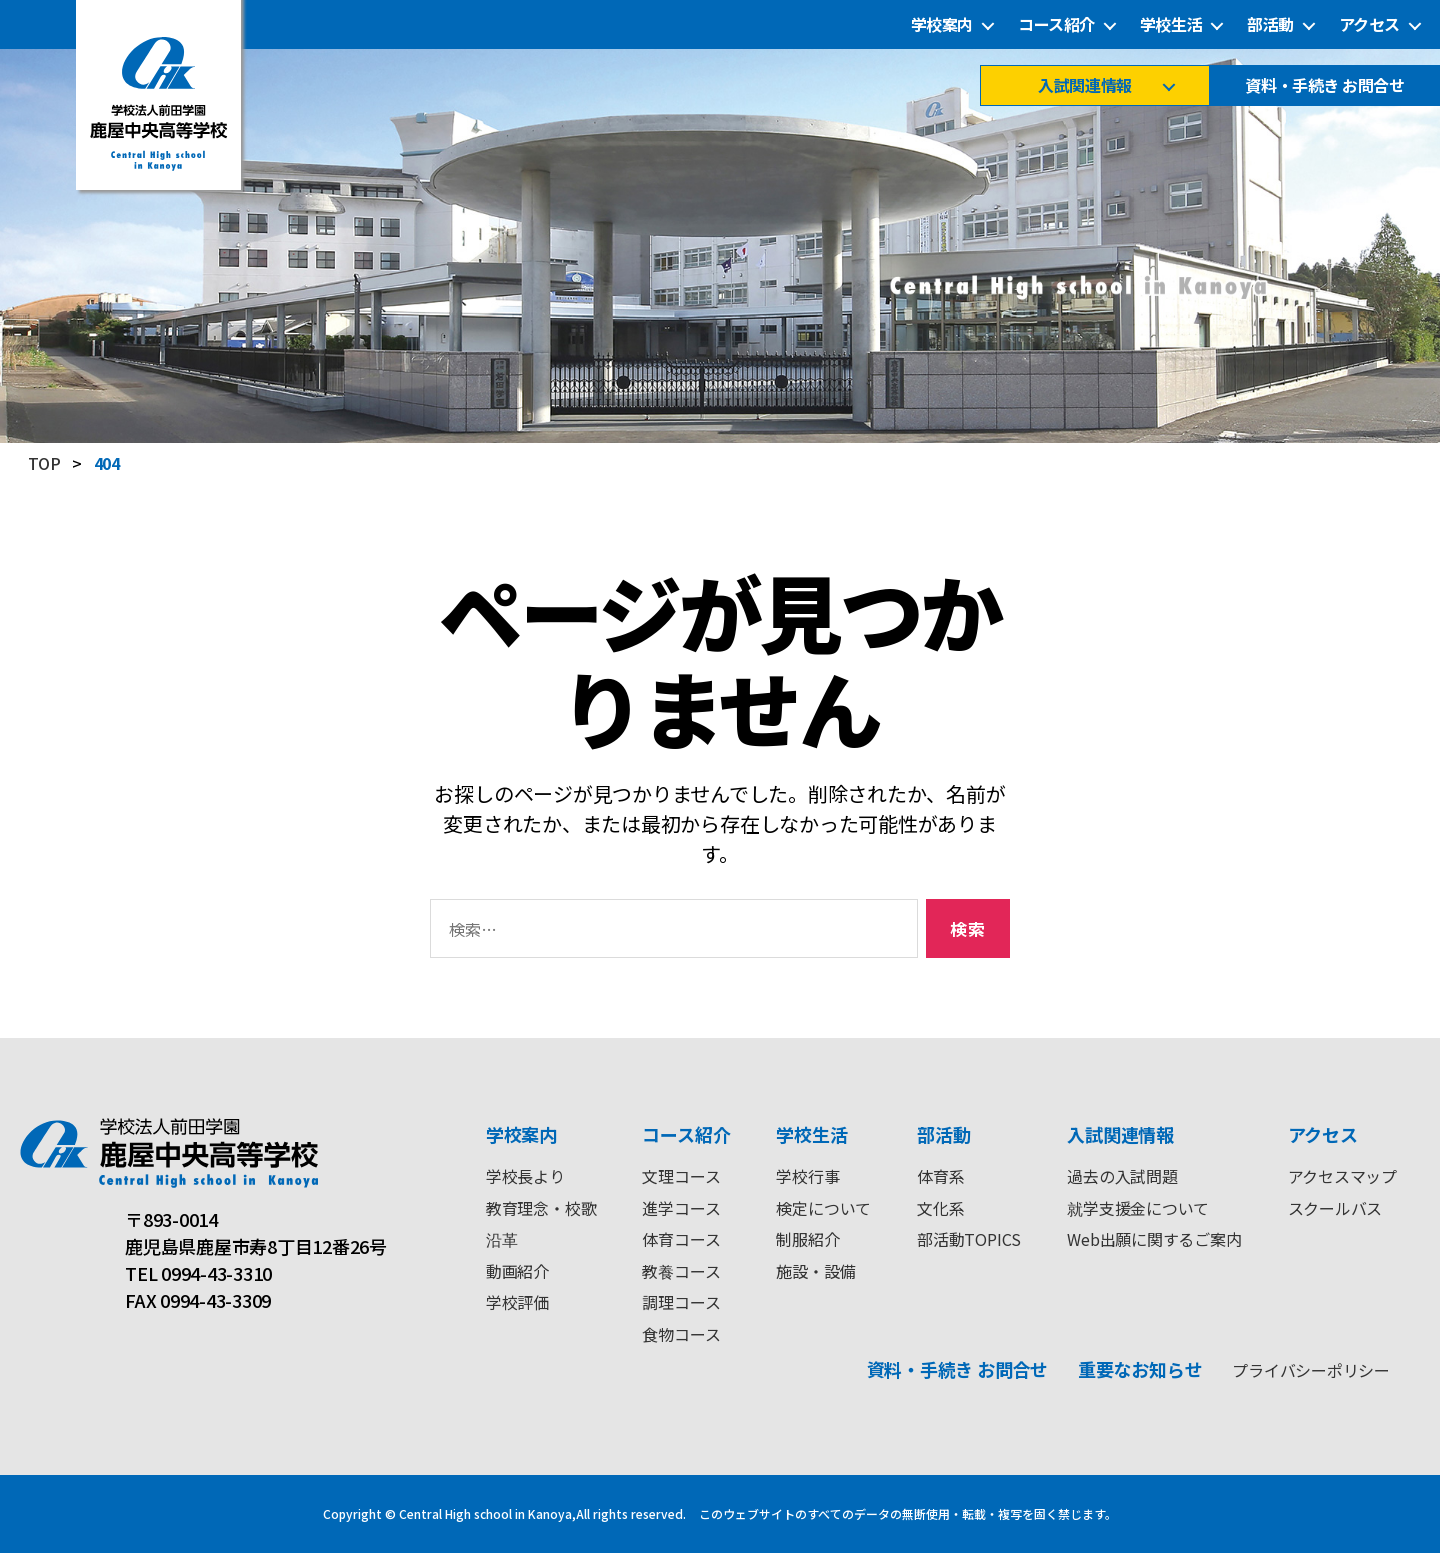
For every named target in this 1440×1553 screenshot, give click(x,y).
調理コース (681, 1302)
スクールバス (1335, 1208)
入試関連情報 (1084, 85)
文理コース (681, 1176)
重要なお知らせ (1140, 1369)
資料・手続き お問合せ (1324, 85)
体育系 (940, 1176)
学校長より (525, 1176)
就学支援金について (1138, 1208)
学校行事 (807, 1176)
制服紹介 (807, 1239)
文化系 (940, 1208)
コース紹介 (1056, 24)
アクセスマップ (1342, 1176)
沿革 (502, 1239)
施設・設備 (815, 1271)
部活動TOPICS (969, 1239)
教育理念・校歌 (541, 1208)
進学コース (681, 1208)
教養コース (681, 1271)
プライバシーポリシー (1311, 1370)
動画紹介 (517, 1271)
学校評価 (517, 1302)
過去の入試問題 (1122, 1176)
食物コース (681, 1334)
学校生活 (1171, 24)
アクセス (1369, 24)
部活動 (1270, 24)
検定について (823, 1208)
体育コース (681, 1239)
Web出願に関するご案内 (1154, 1239)
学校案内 (942, 24)
